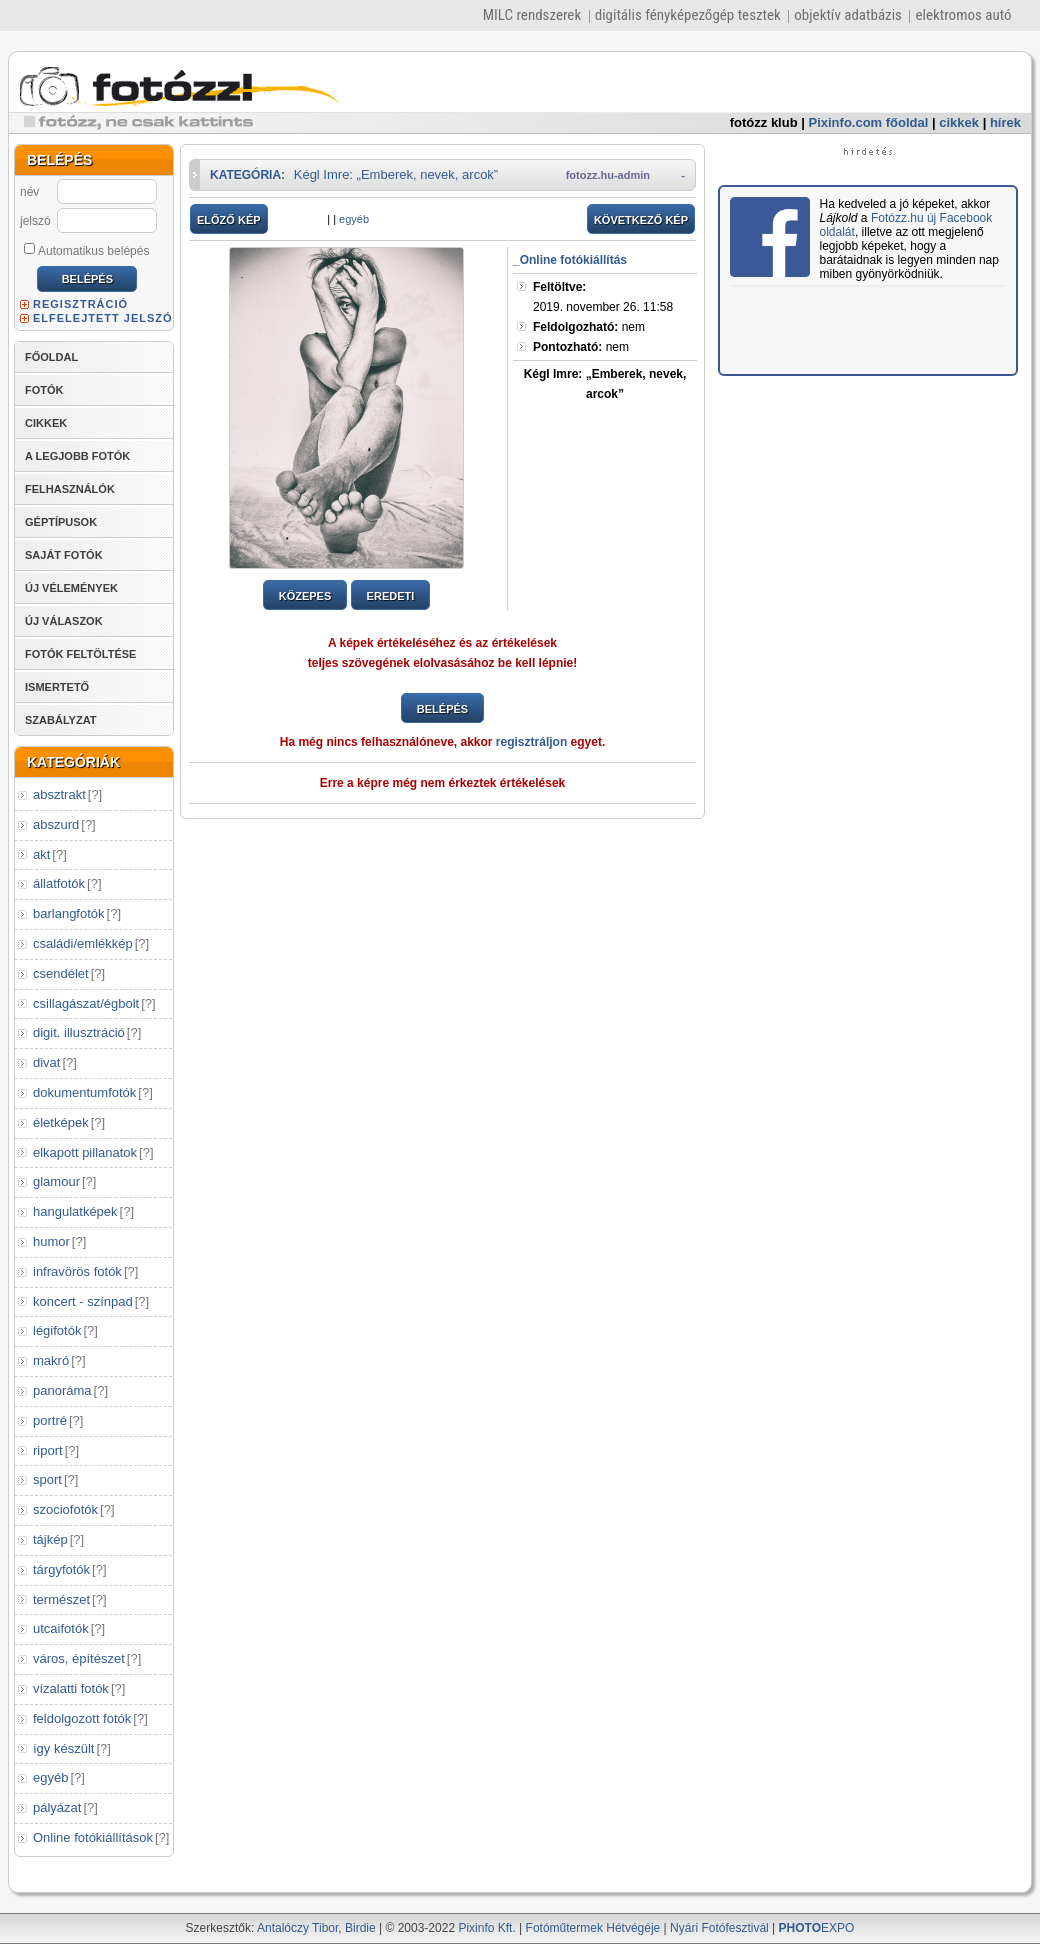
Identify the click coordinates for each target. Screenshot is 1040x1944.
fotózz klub (764, 122)
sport (47, 1479)
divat (46, 1062)
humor (51, 1241)
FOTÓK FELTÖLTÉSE (80, 654)
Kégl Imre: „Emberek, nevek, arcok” (396, 174)
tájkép (50, 1539)
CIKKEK (46, 423)
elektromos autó (963, 15)
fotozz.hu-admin (608, 175)
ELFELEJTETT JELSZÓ (103, 318)
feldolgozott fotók (82, 1718)
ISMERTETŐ (57, 687)
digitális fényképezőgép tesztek (688, 15)
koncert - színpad (83, 1301)
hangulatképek (75, 1211)
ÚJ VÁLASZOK (64, 621)
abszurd (56, 824)
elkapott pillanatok (85, 1152)
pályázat (57, 1807)
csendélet (61, 973)
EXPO (817, 1928)
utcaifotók (61, 1628)
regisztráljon (531, 742)
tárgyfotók (61, 1569)
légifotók (57, 1330)
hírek (1005, 122)
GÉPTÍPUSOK (61, 522)
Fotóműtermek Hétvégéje (593, 1928)
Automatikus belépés (86, 250)
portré (50, 1420)
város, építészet (79, 1658)
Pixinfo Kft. (486, 1928)
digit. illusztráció (79, 1032)
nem (589, 327)
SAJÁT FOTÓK (64, 555)
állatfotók (59, 883)
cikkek (959, 122)
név (29, 192)
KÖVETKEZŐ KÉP (641, 220)
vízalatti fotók (71, 1688)
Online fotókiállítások (93, 1837)
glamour (56, 1181)
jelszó (35, 221)
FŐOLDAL (51, 357)
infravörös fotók (77, 1271)
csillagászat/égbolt (86, 1003)
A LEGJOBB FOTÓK (77, 456)
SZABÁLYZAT (61, 720)
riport (48, 1450)
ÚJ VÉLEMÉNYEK (71, 588)
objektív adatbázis (848, 15)
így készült (63, 1748)
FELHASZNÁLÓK (70, 489)
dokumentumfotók (84, 1092)
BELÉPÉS (442, 709)
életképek (61, 1122)
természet (61, 1599)
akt (41, 854)
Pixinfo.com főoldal (869, 122)
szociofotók (65, 1509)
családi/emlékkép (83, 943)
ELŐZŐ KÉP (229, 220)
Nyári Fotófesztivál (719, 1928)
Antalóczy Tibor (297, 1928)
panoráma (62, 1390)
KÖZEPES (305, 596)
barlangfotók (69, 913)
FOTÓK (44, 390)
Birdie (360, 1928)
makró (51, 1360)
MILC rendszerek (532, 15)
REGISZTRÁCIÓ (80, 304)
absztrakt (59, 794)
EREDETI (391, 596)
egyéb (50, 1777)
